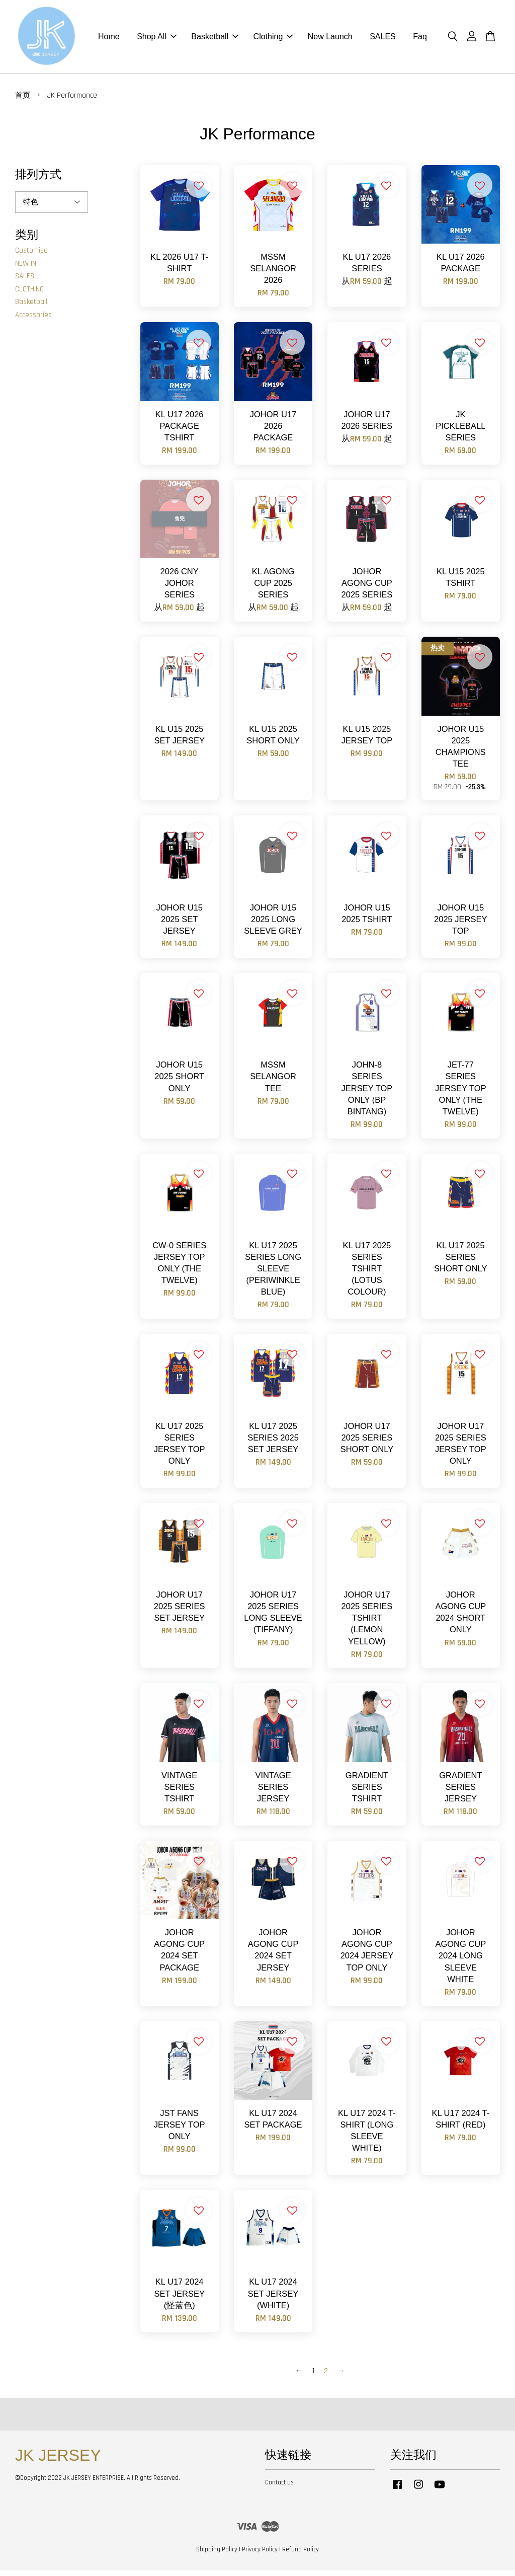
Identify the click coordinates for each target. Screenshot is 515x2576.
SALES (383, 39)
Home (109, 39)
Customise (31, 256)
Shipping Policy (216, 2555)
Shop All (157, 39)
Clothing (273, 39)
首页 (22, 101)
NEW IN (25, 269)
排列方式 (38, 179)
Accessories (33, 320)
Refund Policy (300, 2555)
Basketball (214, 39)
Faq (420, 39)
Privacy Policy (260, 2555)
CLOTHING (29, 294)
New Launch (330, 39)
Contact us (279, 2488)
